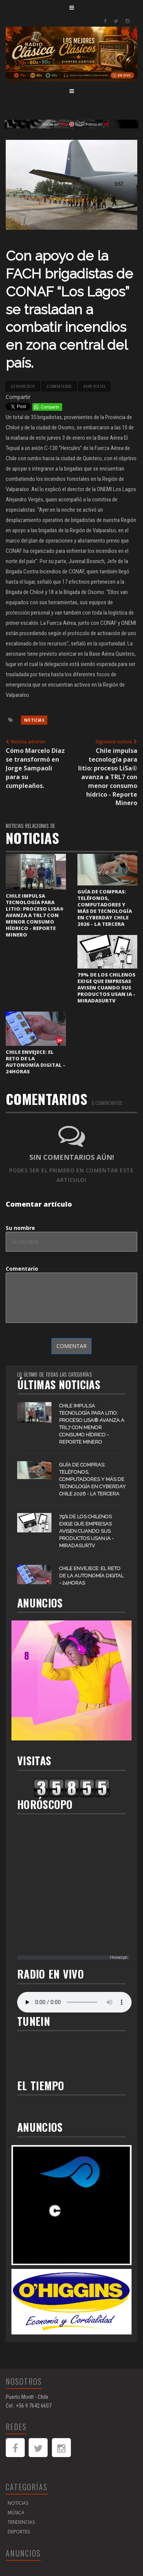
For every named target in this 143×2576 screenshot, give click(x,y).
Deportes (19, 2531)
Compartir (18, 396)
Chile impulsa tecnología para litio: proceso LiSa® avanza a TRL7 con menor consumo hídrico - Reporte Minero (35, 915)
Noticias (34, 720)
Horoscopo (118, 1957)
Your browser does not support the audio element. (74, 2002)
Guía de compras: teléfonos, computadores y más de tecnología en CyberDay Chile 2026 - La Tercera (104, 907)
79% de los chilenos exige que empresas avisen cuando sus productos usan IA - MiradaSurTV (106, 987)
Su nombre (20, 1227)
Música (16, 2512)
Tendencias (21, 2522)
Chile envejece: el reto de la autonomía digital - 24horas (35, 1062)
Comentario (22, 1268)
